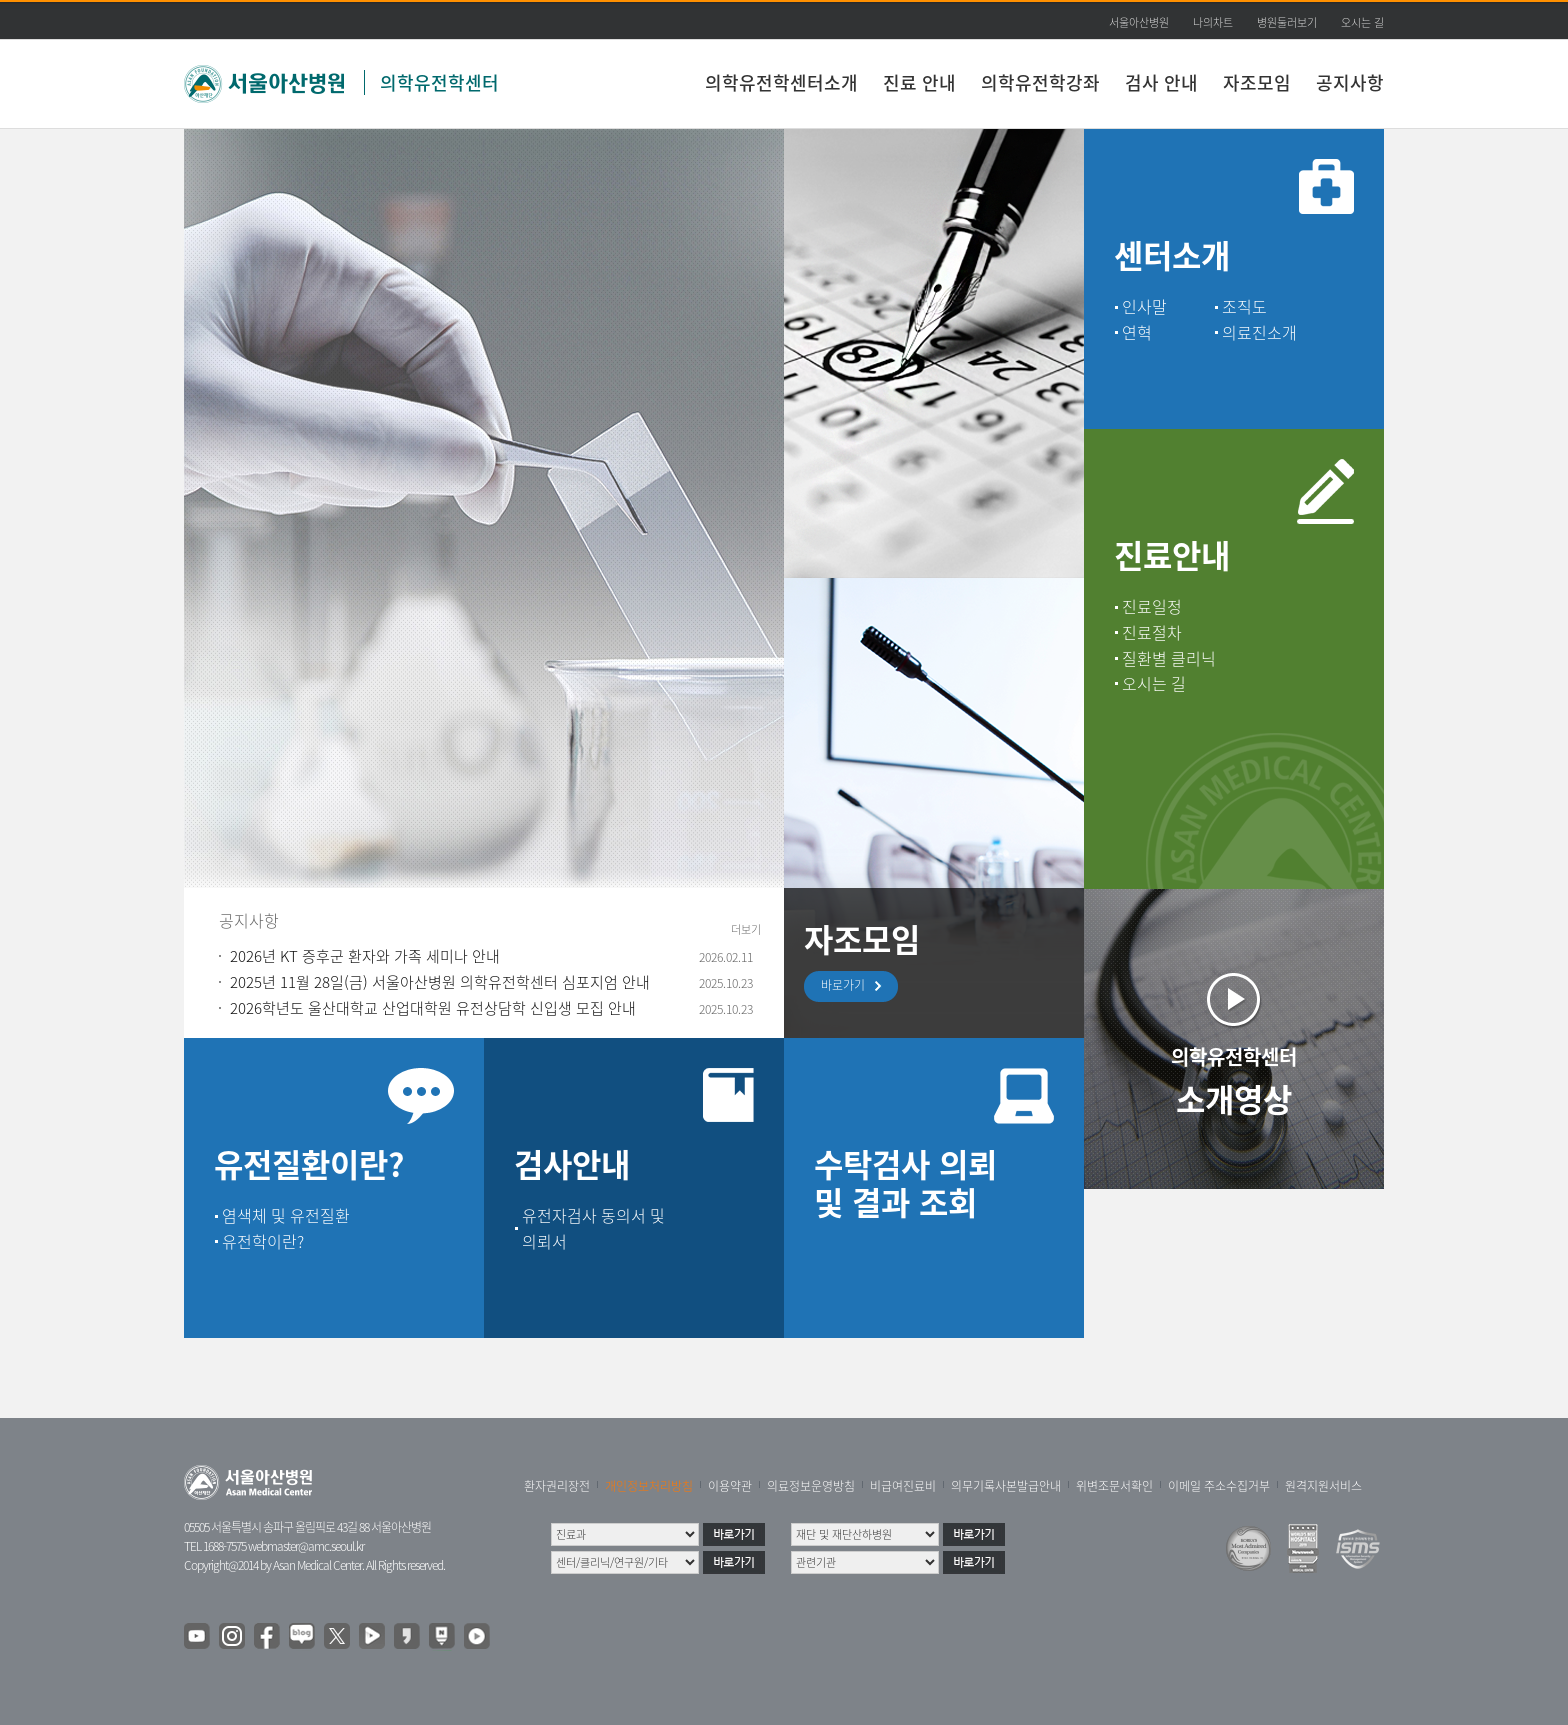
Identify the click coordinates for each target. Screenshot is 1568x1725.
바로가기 (848, 986)
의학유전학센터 (439, 82)
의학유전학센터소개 (781, 82)
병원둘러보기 (1287, 22)
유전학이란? (263, 1241)
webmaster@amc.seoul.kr (306, 1546)
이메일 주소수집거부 (1219, 1486)
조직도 (1244, 306)
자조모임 (1257, 82)
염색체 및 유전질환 (286, 1215)
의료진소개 (1259, 332)
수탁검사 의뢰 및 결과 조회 (905, 1182)
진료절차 (1152, 632)
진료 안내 (919, 82)
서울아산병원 (1139, 22)
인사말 (1144, 306)
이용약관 (730, 1486)
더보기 (746, 929)
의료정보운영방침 (811, 1486)
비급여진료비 (903, 1486)
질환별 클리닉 (1169, 658)
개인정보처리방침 (649, 1486)
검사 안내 (1161, 82)
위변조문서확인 (1114, 1486)
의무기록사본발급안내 (1006, 1486)
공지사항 (1350, 82)
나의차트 (1213, 22)
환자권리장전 (557, 1486)
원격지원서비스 (1323, 1486)
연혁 (1137, 332)
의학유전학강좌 (1040, 82)
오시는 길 (1362, 22)
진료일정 (1152, 606)
